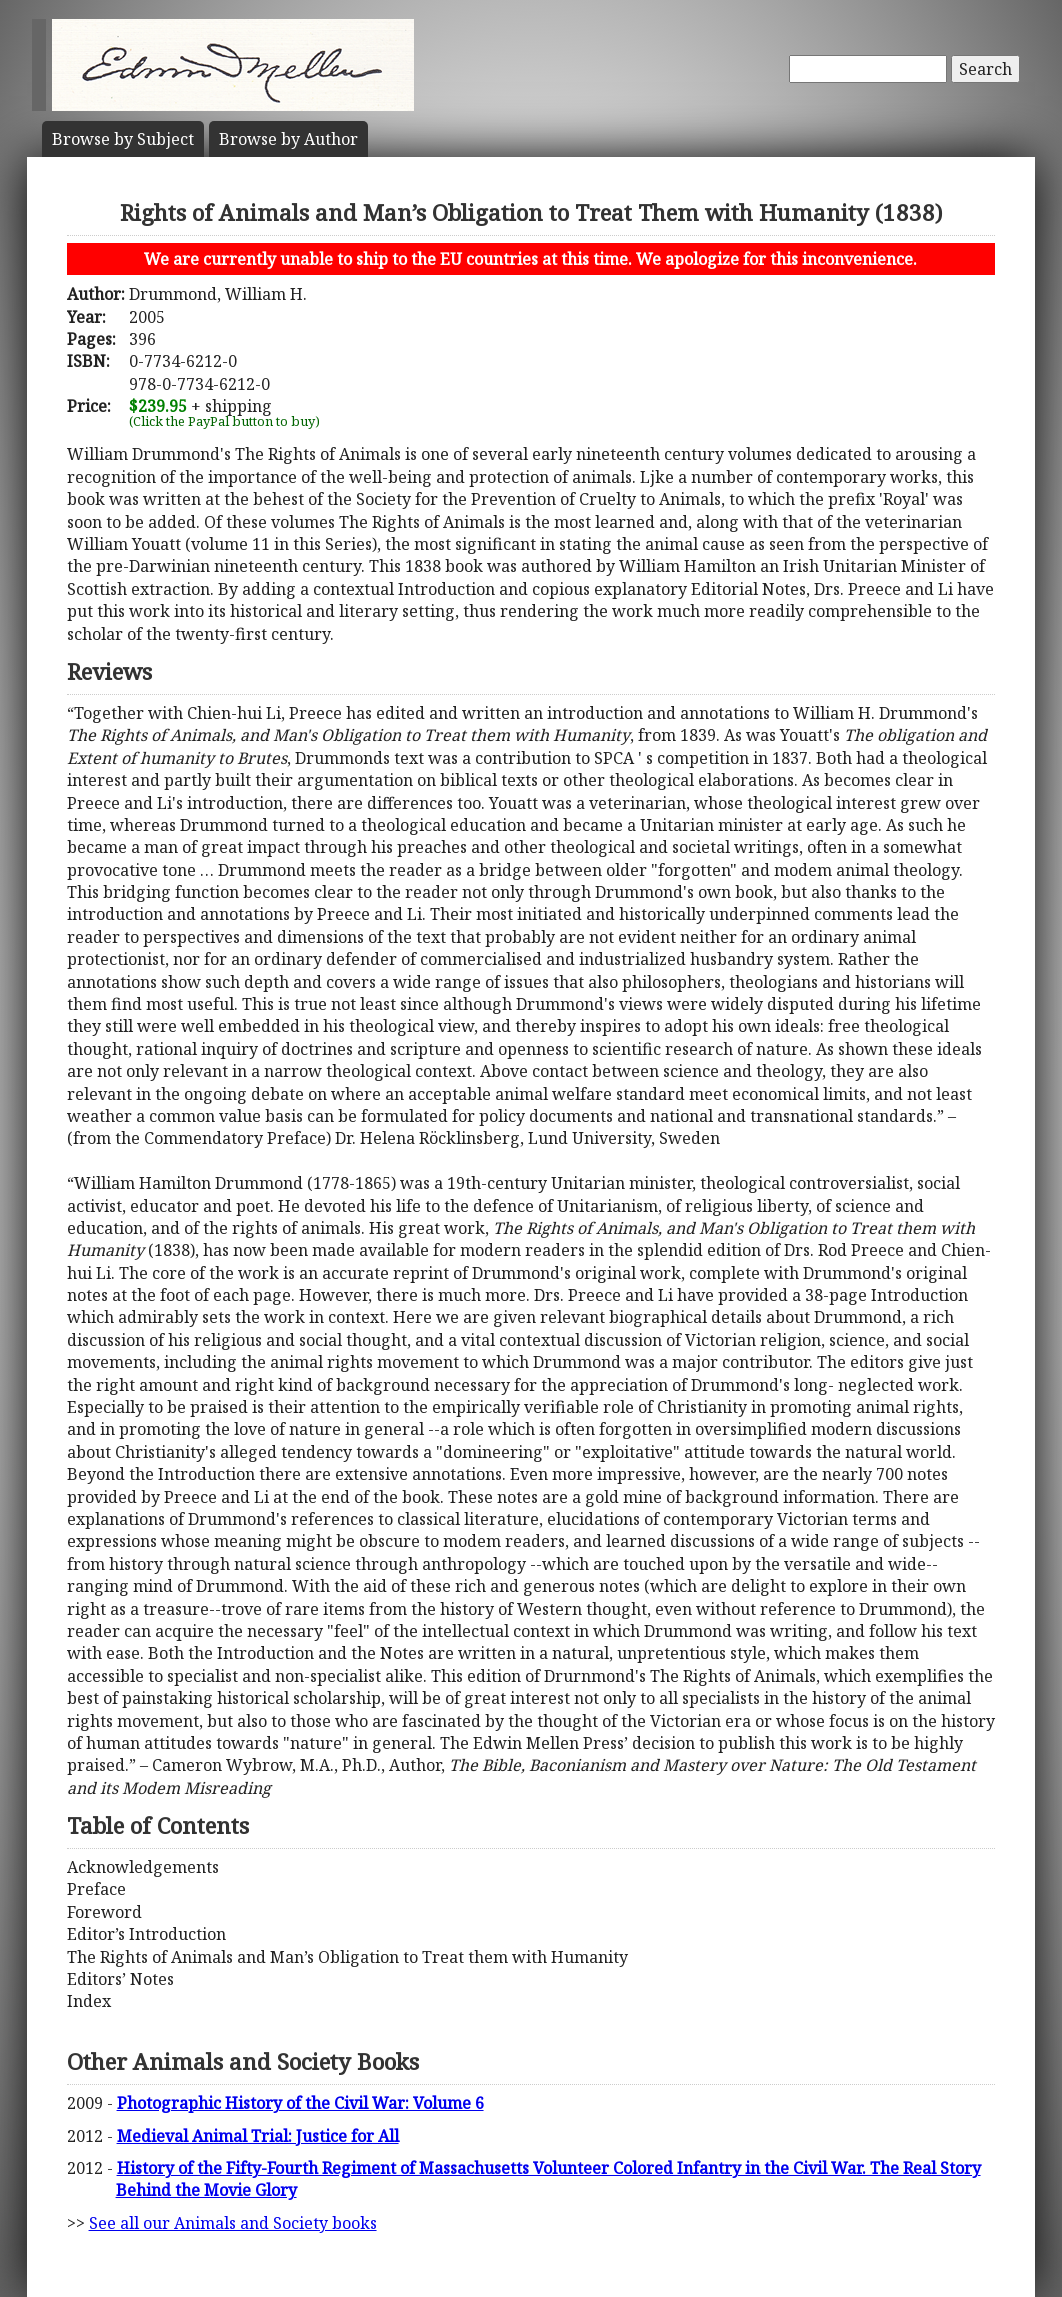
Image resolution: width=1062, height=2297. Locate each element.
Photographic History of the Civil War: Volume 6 (300, 2103)
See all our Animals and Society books (233, 2223)
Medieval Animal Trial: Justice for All (258, 2136)
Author (288, 139)
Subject (123, 139)
